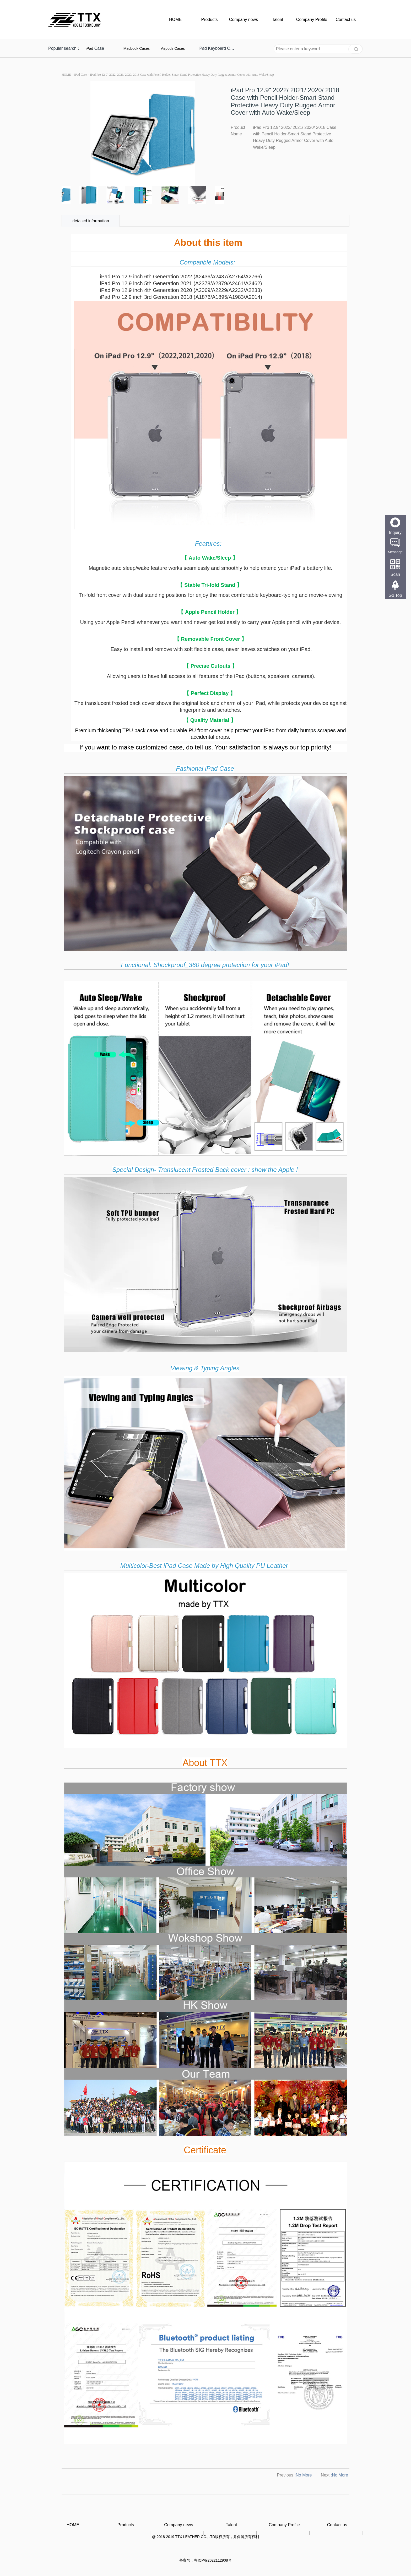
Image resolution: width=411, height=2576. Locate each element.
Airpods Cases (173, 48)
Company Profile (311, 19)
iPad (89, 48)
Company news (243, 19)
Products (209, 19)
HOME (175, 19)
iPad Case (80, 74)
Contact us (346, 19)
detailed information (90, 221)
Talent (277, 19)
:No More (303, 2475)
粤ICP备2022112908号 (212, 2560)
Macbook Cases (136, 48)
